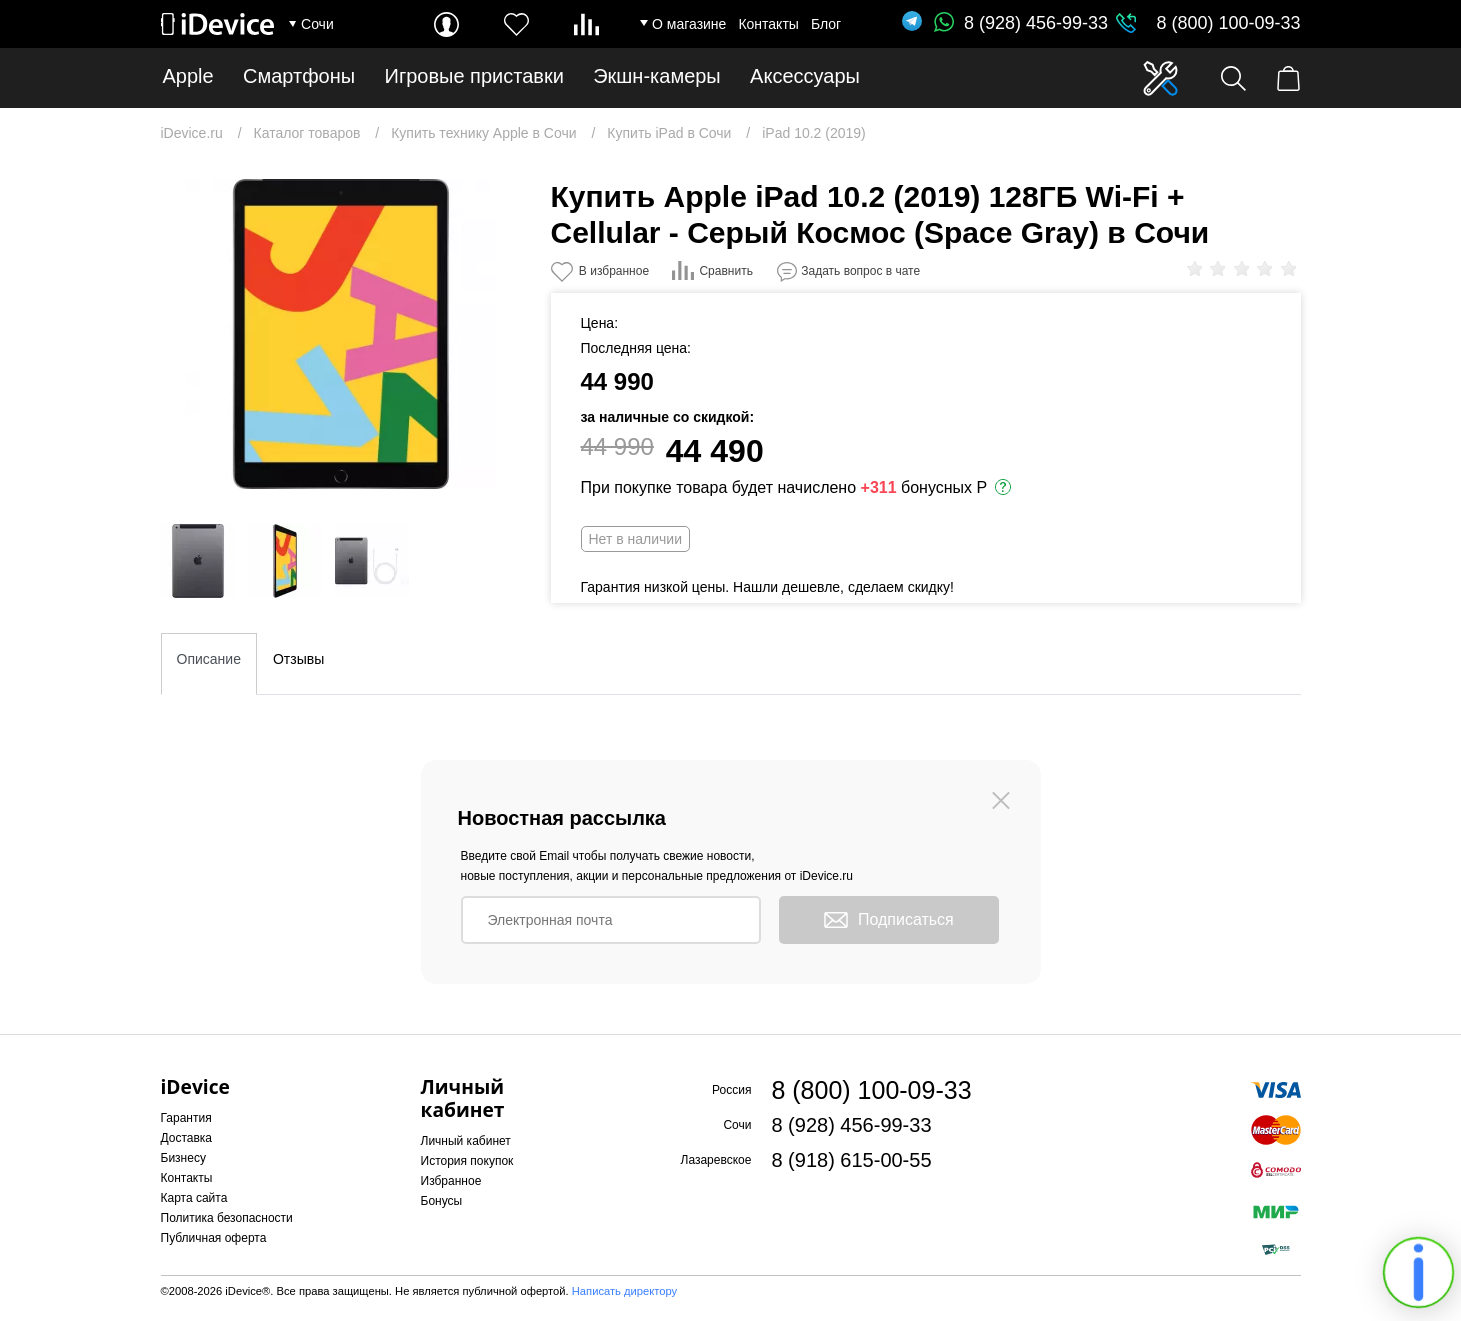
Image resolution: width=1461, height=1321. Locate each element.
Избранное (451, 1181)
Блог (826, 24)
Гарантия (186, 1118)
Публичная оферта (214, 1238)
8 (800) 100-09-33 (1228, 23)
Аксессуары (805, 76)
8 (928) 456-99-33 (1021, 23)
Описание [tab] (209, 659)
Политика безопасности (227, 1218)
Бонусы (442, 1201)
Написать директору (624, 1291)
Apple (188, 76)
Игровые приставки (474, 76)
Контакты (768, 24)
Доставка (187, 1138)
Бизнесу (183, 1158)
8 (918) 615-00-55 (851, 1160)
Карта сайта (194, 1198)
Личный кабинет (466, 1141)
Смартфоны (299, 76)
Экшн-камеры (657, 76)
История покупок (467, 1161)
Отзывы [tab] (298, 659)
